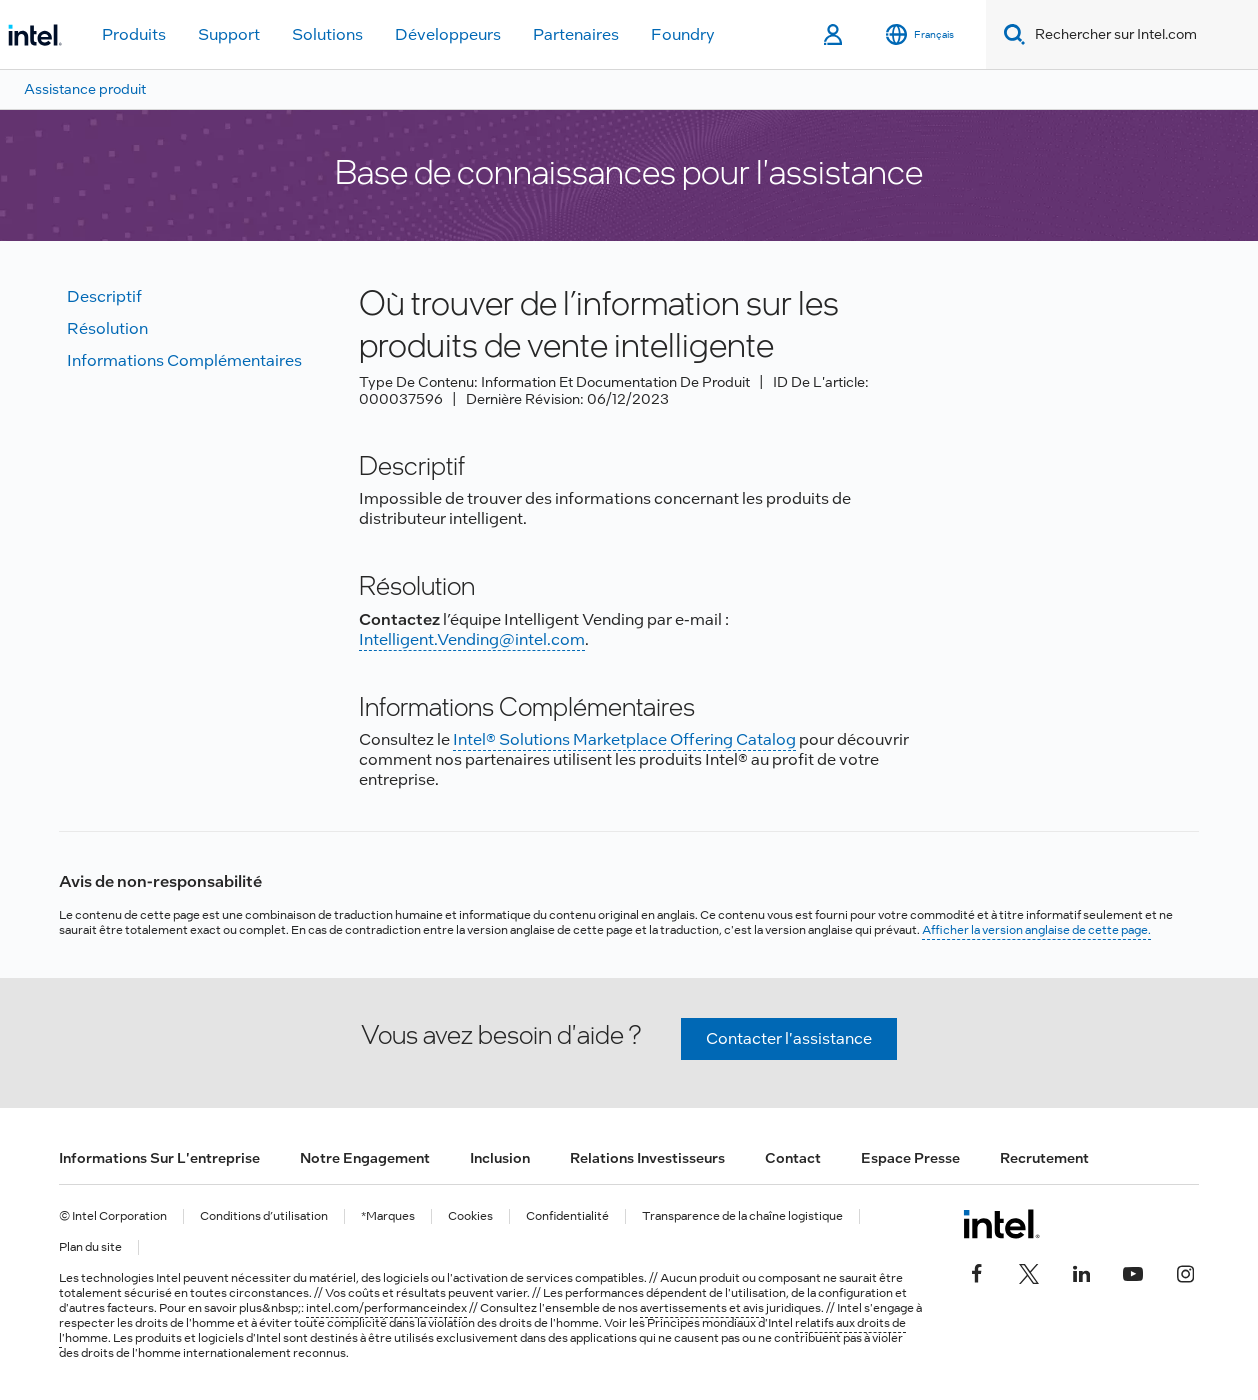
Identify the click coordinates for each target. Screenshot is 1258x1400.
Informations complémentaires (184, 360)
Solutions (327, 34)
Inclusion (500, 1158)
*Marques (388, 1216)
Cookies (470, 1216)
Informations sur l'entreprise (159, 1158)
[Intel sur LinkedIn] (1081, 1272)
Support (229, 34)
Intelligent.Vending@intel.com (472, 639)
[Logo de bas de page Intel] (1001, 1224)
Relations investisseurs (647, 1158)
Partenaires (576, 34)
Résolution (107, 328)
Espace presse (910, 1158)
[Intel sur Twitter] (1029, 1272)
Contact (793, 1158)
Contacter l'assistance (789, 1038)
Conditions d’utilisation (264, 1216)
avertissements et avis (702, 1308)
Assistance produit (85, 89)
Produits (134, 34)
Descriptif (104, 296)
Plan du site (90, 1247)
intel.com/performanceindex (386, 1308)
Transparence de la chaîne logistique (742, 1216)
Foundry (683, 34)
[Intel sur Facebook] (977, 1272)
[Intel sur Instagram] (1185, 1272)
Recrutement (1044, 1158)
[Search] (1010, 34)
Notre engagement (365, 1158)
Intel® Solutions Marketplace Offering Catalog (624, 739)
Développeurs (448, 34)
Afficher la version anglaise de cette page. (1036, 930)
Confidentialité (567, 1216)
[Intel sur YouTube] (1133, 1272)
